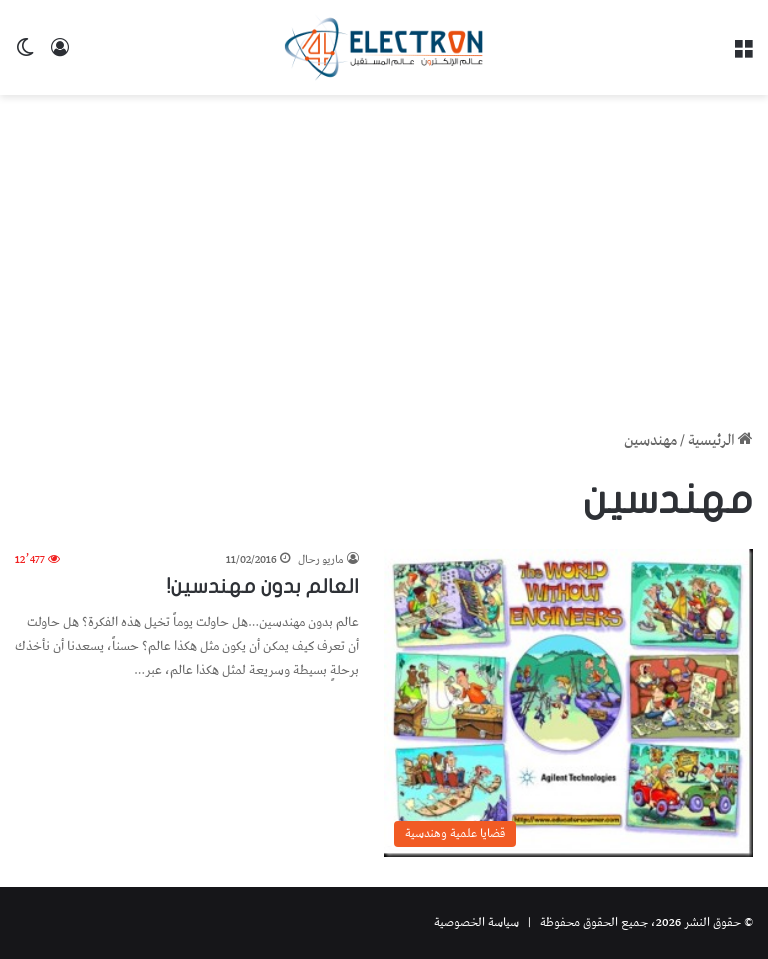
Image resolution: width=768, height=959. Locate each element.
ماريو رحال (321, 559)
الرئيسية (720, 441)
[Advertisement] (384, 255)
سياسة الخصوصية (476, 922)
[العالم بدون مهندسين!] (568, 703)
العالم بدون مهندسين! (263, 586)
